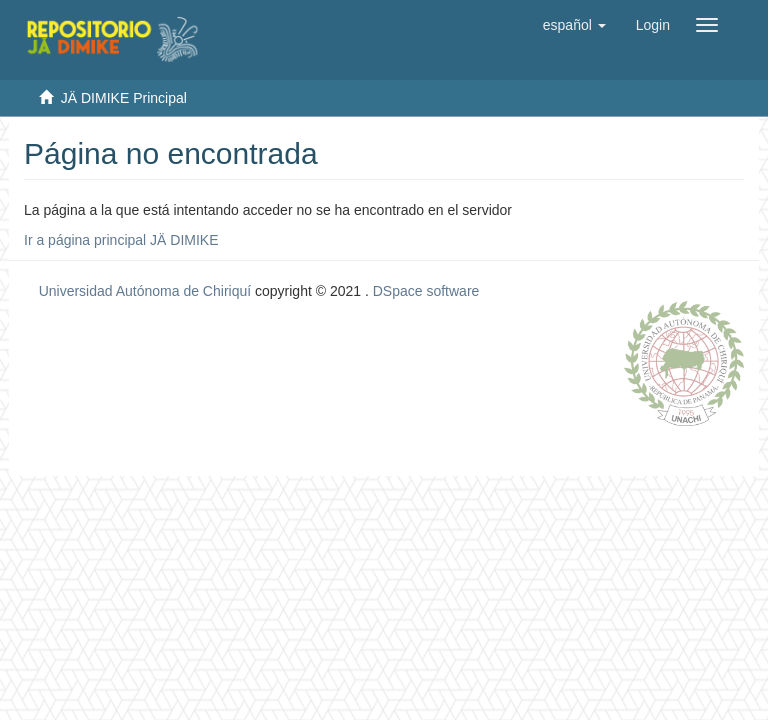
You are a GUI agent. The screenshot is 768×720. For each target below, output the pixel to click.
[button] (574, 25)
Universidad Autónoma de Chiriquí (145, 291)
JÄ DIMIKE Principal (124, 98)
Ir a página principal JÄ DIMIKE (121, 240)
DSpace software (426, 291)
